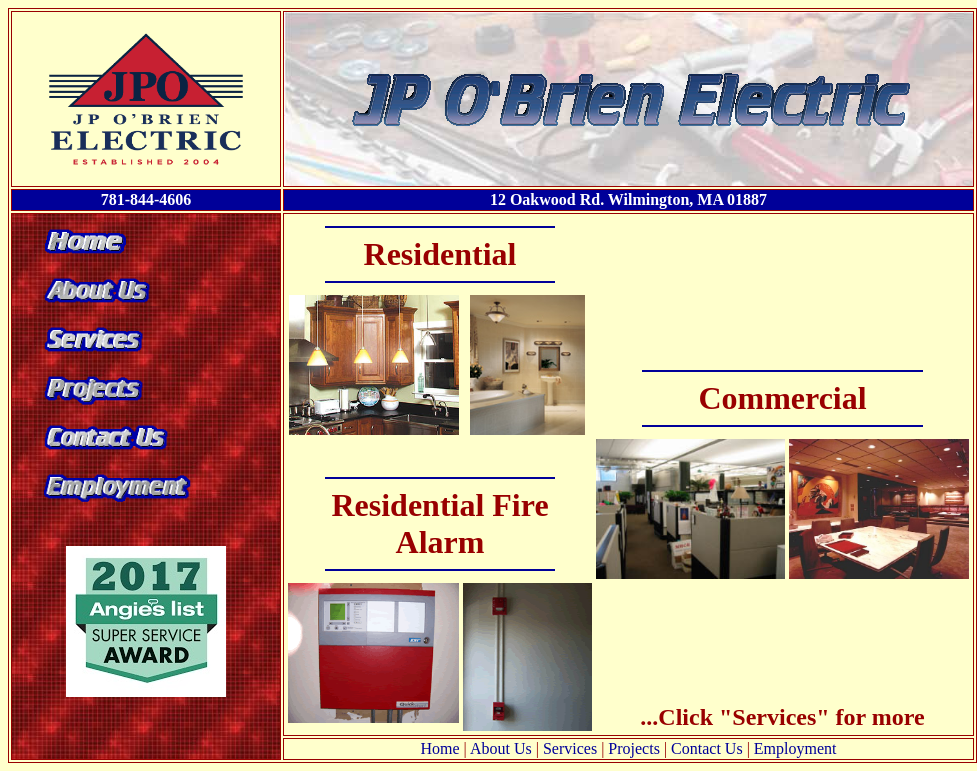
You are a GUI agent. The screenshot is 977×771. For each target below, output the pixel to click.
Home (440, 748)
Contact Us (707, 748)
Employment (795, 748)
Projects (634, 748)
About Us (501, 748)
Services (570, 748)
